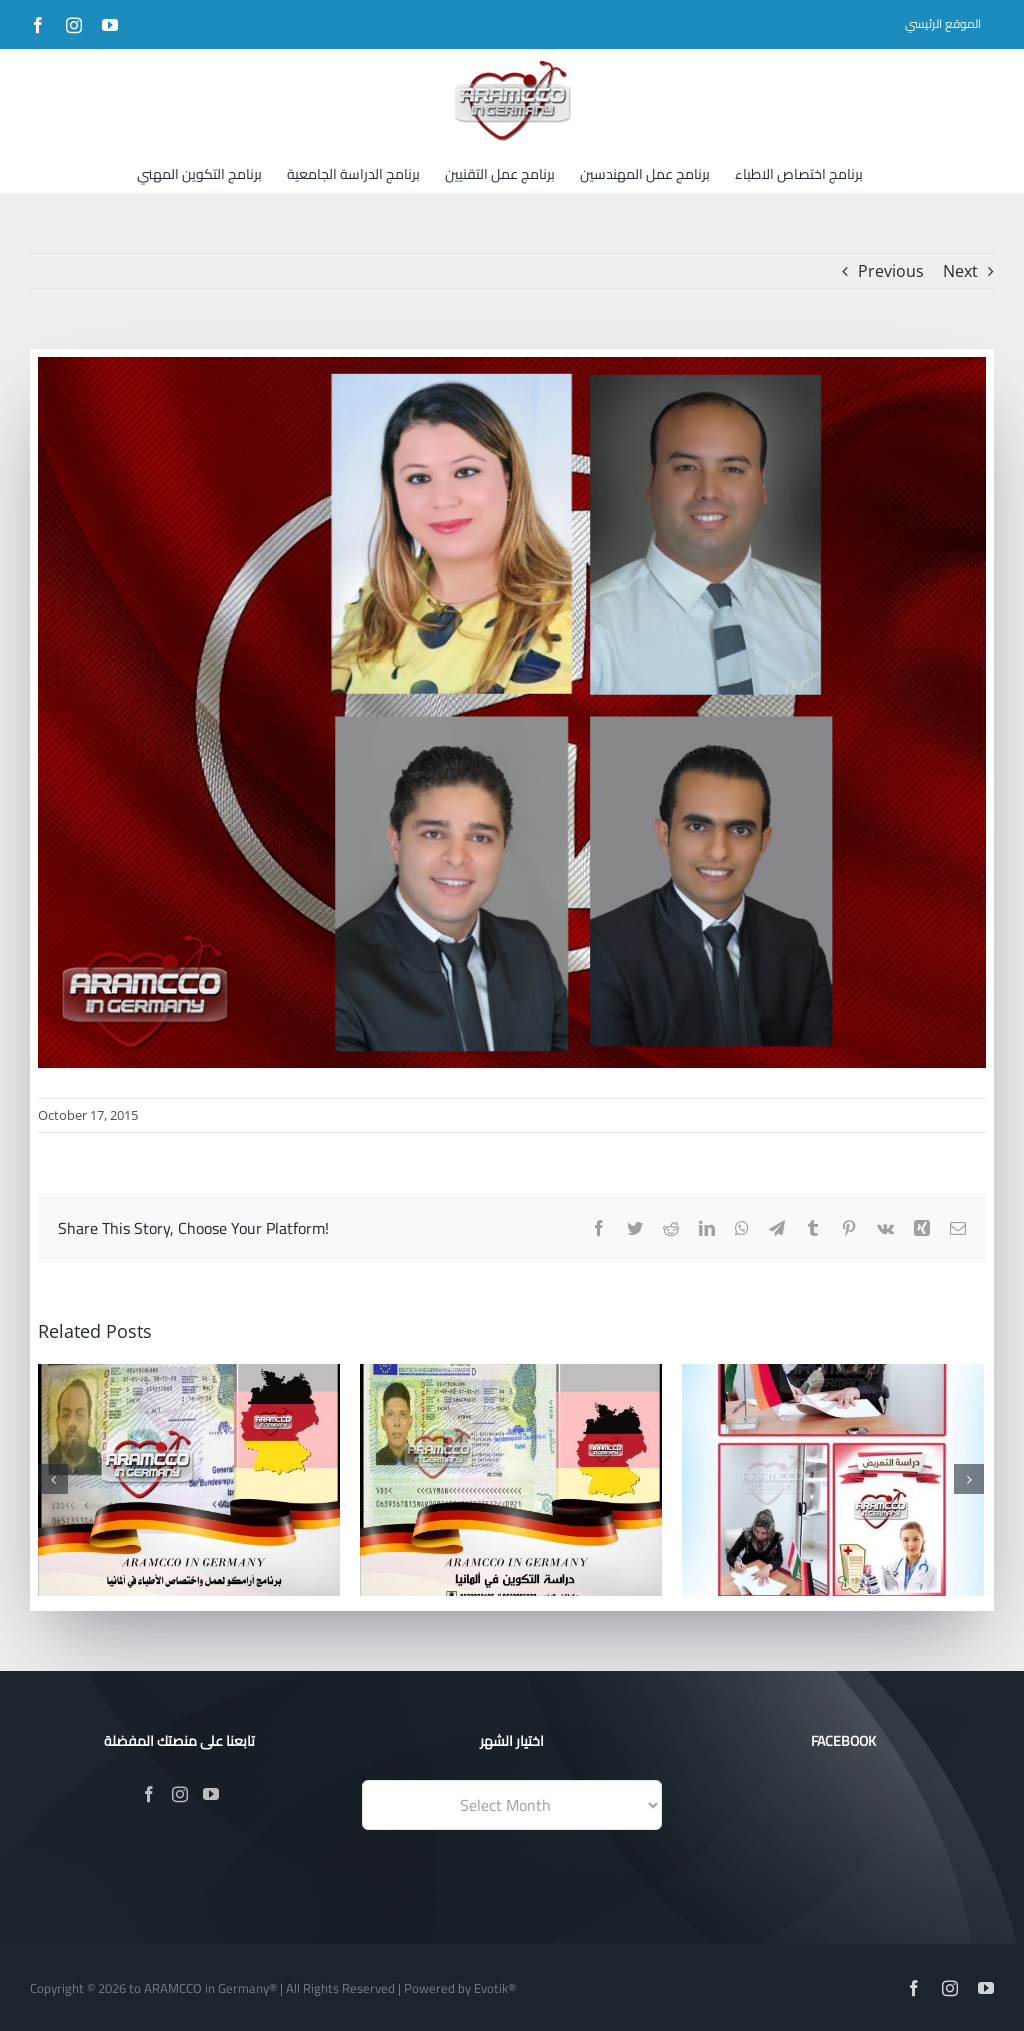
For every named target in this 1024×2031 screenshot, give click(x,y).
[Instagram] (180, 1794)
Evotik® (495, 1988)
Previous (891, 271)
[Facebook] (149, 1794)
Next (960, 271)
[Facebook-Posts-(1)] (512, 712)
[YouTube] (211, 1794)
